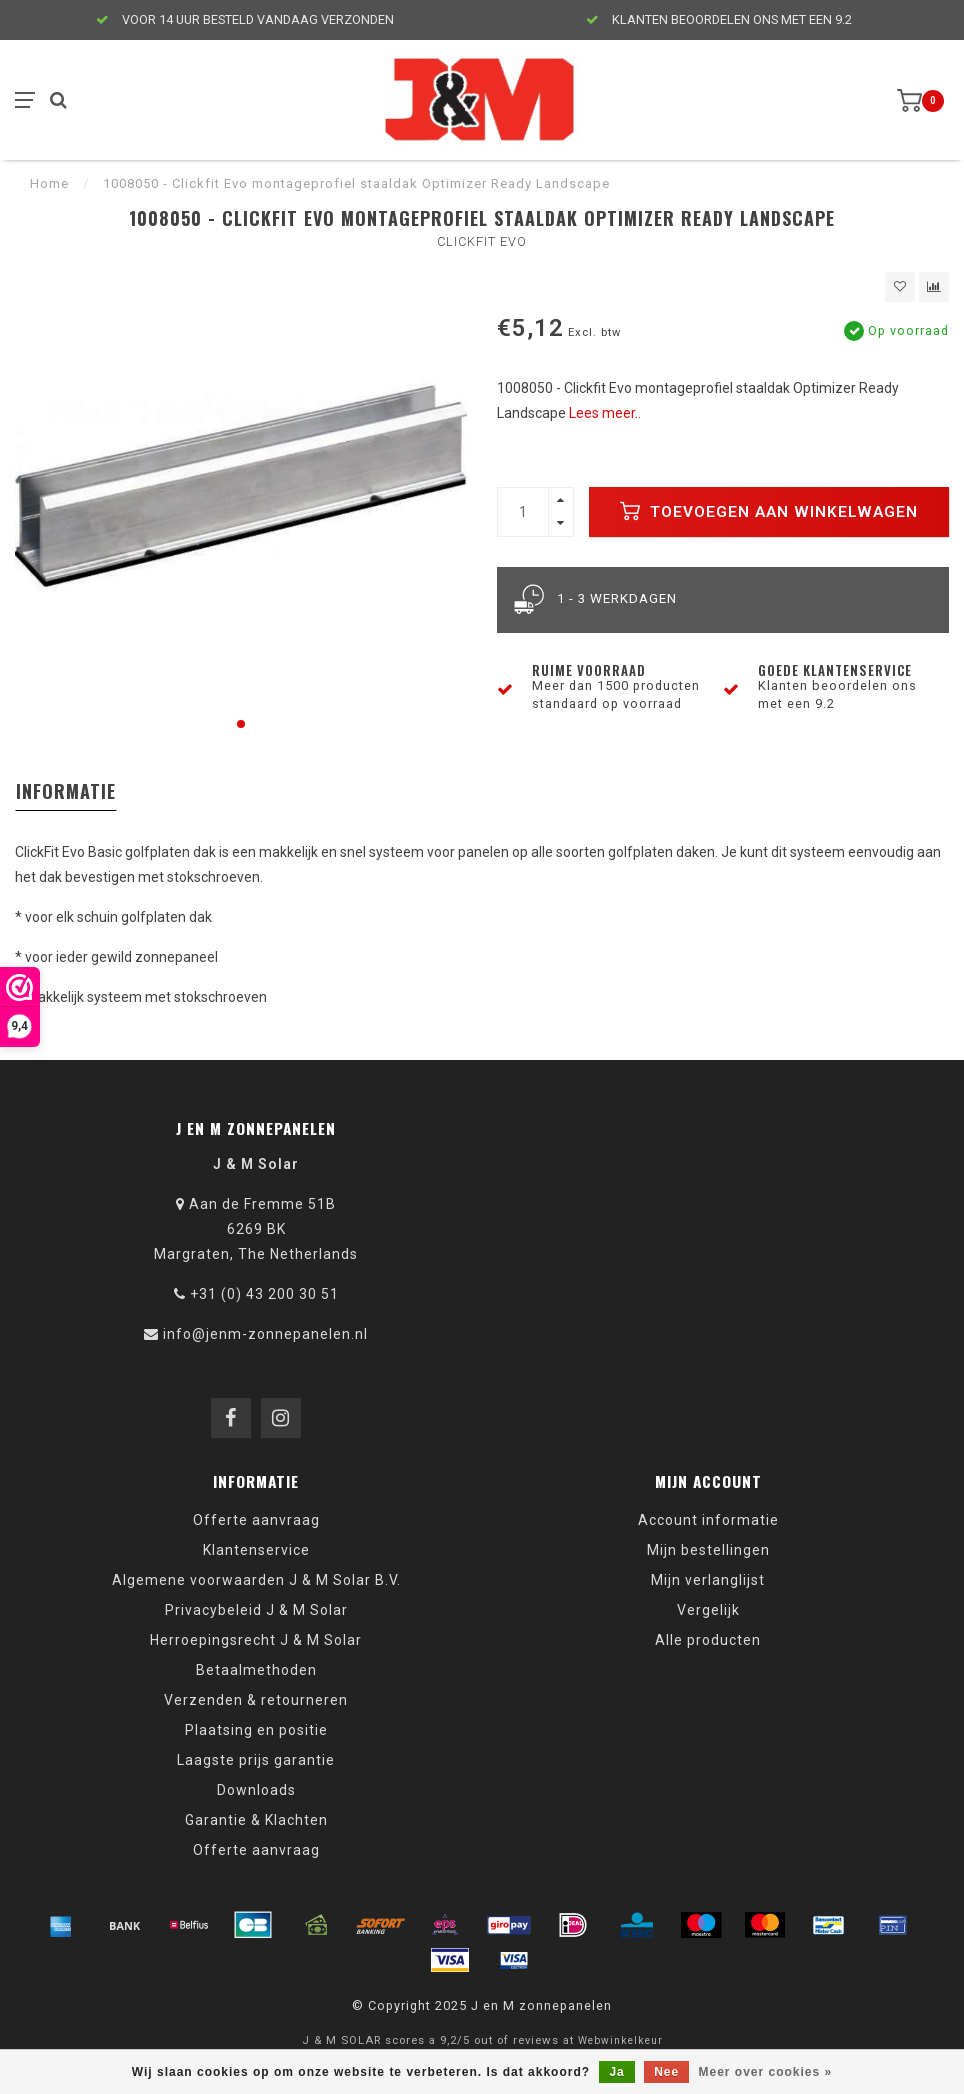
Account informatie (708, 1520)
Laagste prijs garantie (256, 1760)
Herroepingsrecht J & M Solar (256, 1640)
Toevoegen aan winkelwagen (769, 511)
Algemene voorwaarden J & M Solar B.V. (256, 1580)
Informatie (66, 791)
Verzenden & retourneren (256, 1700)
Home (49, 183)
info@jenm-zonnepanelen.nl (265, 1334)
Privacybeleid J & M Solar (256, 1610)
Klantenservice (256, 1550)
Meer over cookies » (766, 2072)
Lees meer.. (605, 413)
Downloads (256, 1790)
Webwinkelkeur (620, 2040)
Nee (666, 2072)
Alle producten (708, 1640)
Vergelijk (708, 1610)
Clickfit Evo (482, 241)
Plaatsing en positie (256, 1730)
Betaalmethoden (256, 1670)
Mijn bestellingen (708, 1550)
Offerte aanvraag (256, 1520)
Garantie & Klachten (256, 1820)
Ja (616, 2072)
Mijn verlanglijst (708, 1580)
